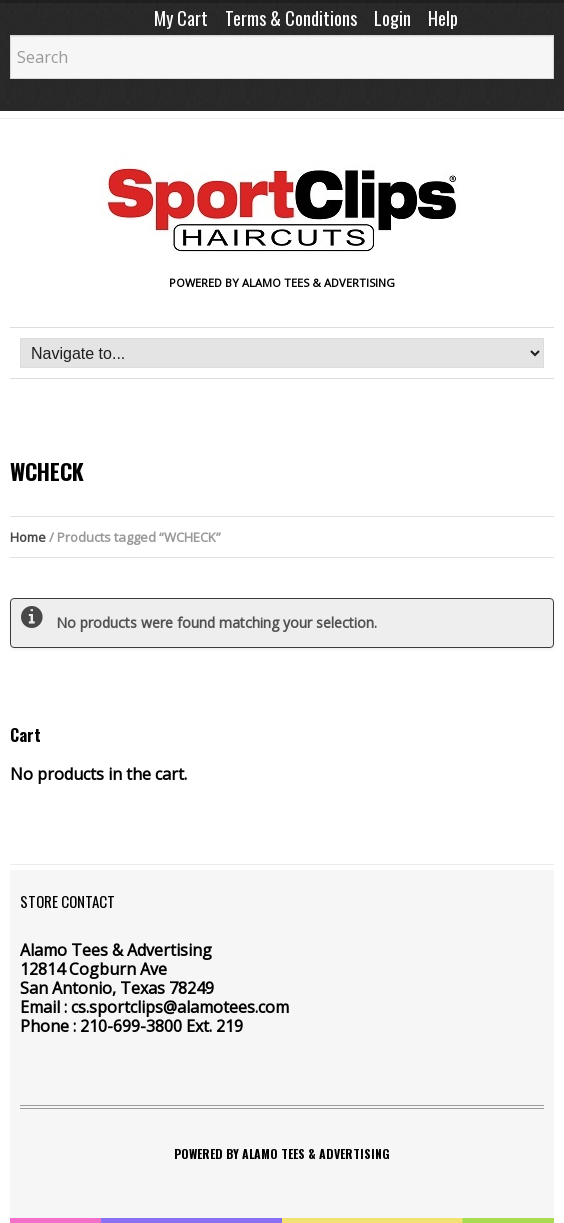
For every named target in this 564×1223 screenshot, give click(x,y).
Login (392, 18)
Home (28, 537)
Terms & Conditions (291, 18)
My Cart (181, 18)
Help (443, 18)
